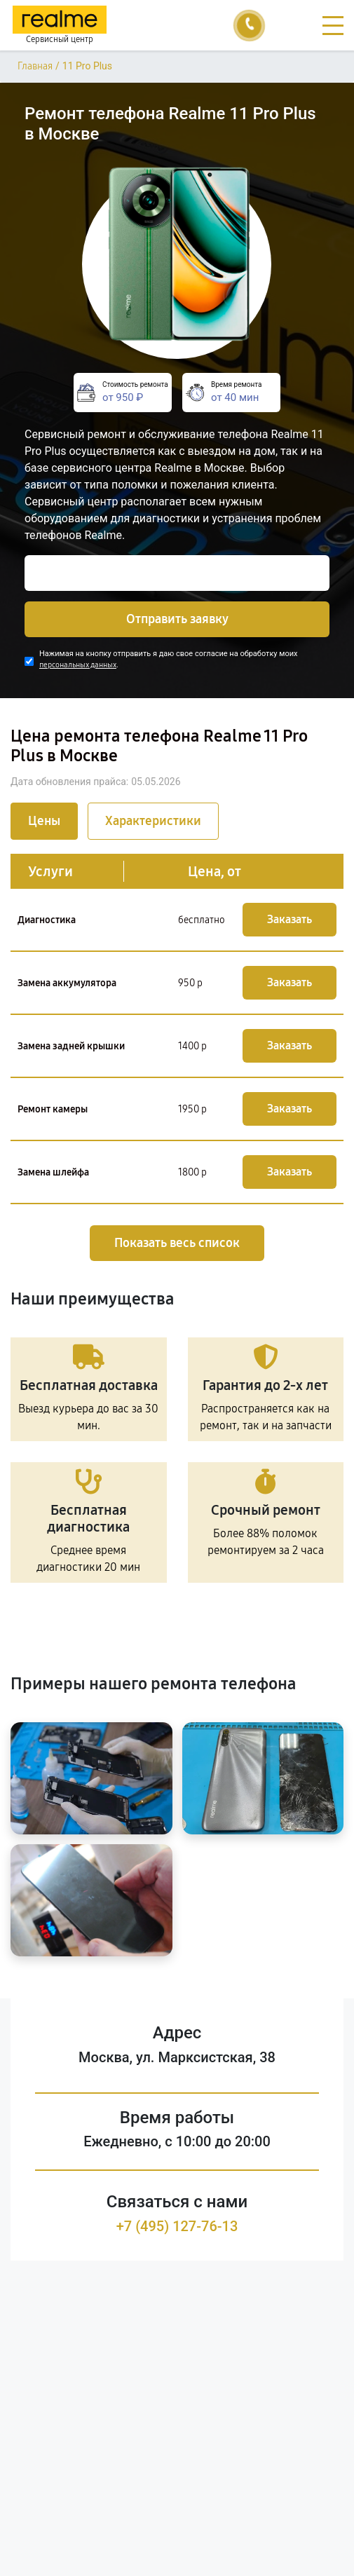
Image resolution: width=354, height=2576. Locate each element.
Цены (44, 821)
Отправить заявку (177, 619)
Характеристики (153, 821)
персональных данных (77, 664)
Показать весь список (177, 1242)
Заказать (289, 919)
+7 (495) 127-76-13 (177, 2226)
